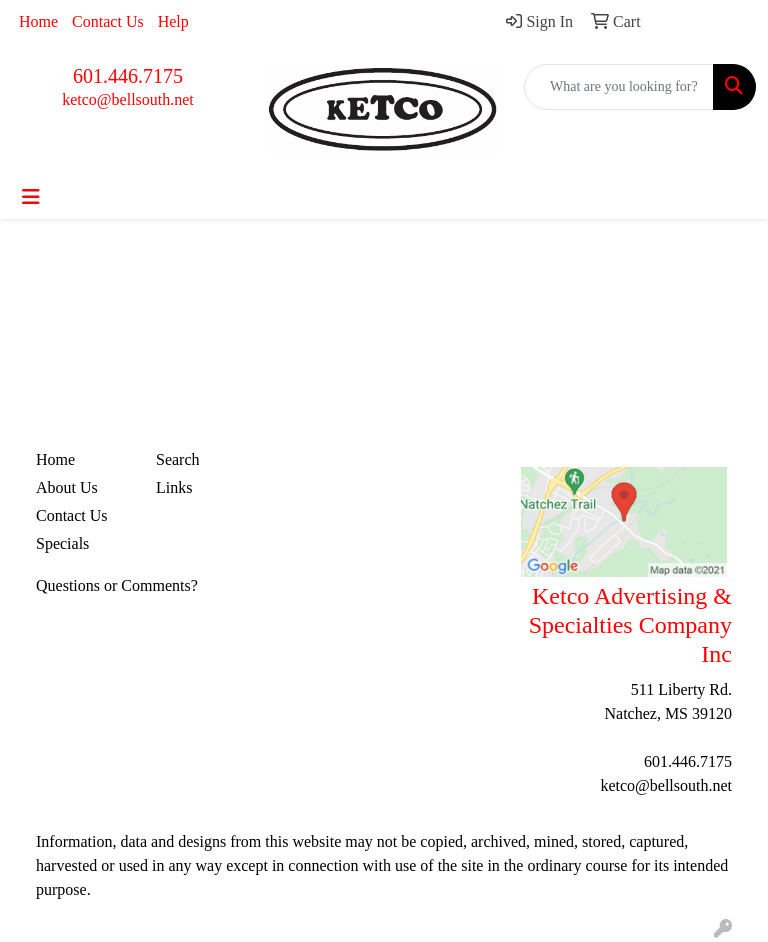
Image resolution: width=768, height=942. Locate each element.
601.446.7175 (128, 76)
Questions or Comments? (117, 585)
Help (173, 21)
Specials (62, 543)
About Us (67, 487)
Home (38, 21)
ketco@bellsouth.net (128, 99)
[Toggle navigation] (31, 197)
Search (178, 459)
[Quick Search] (619, 87)
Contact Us (108, 21)
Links (174, 487)
